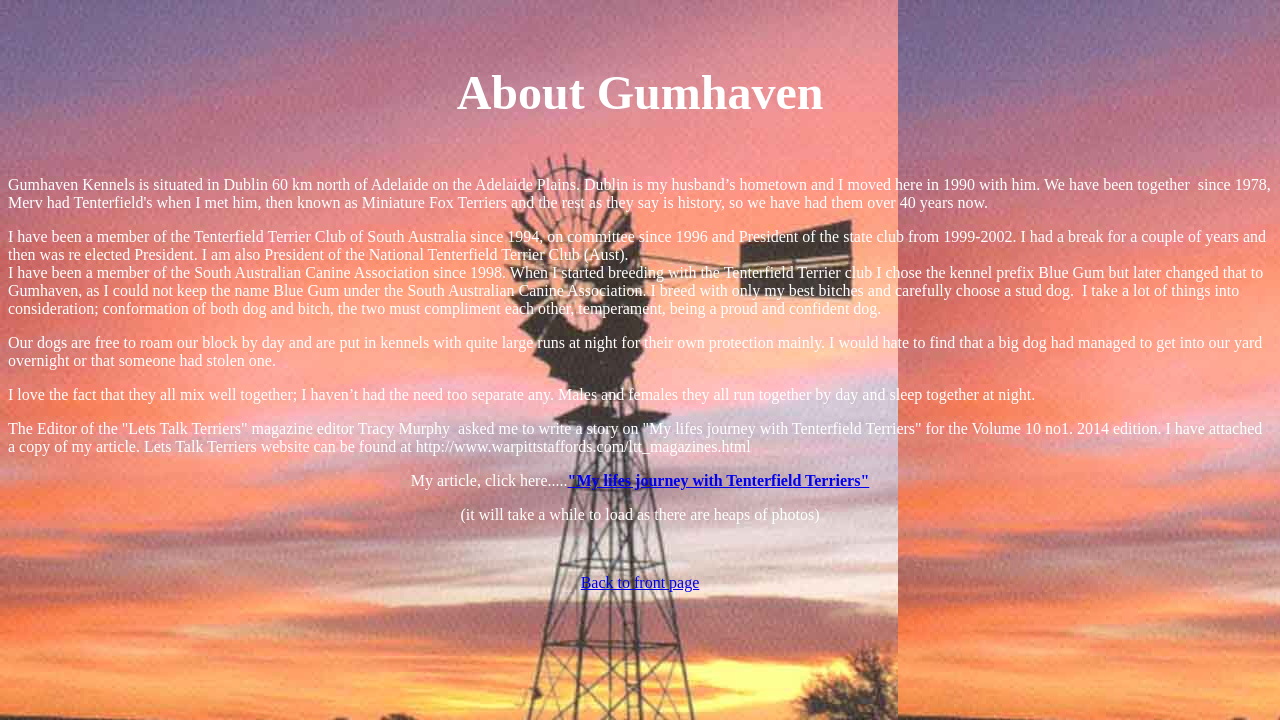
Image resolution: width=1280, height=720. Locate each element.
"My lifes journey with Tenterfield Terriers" (719, 480)
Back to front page (640, 582)
